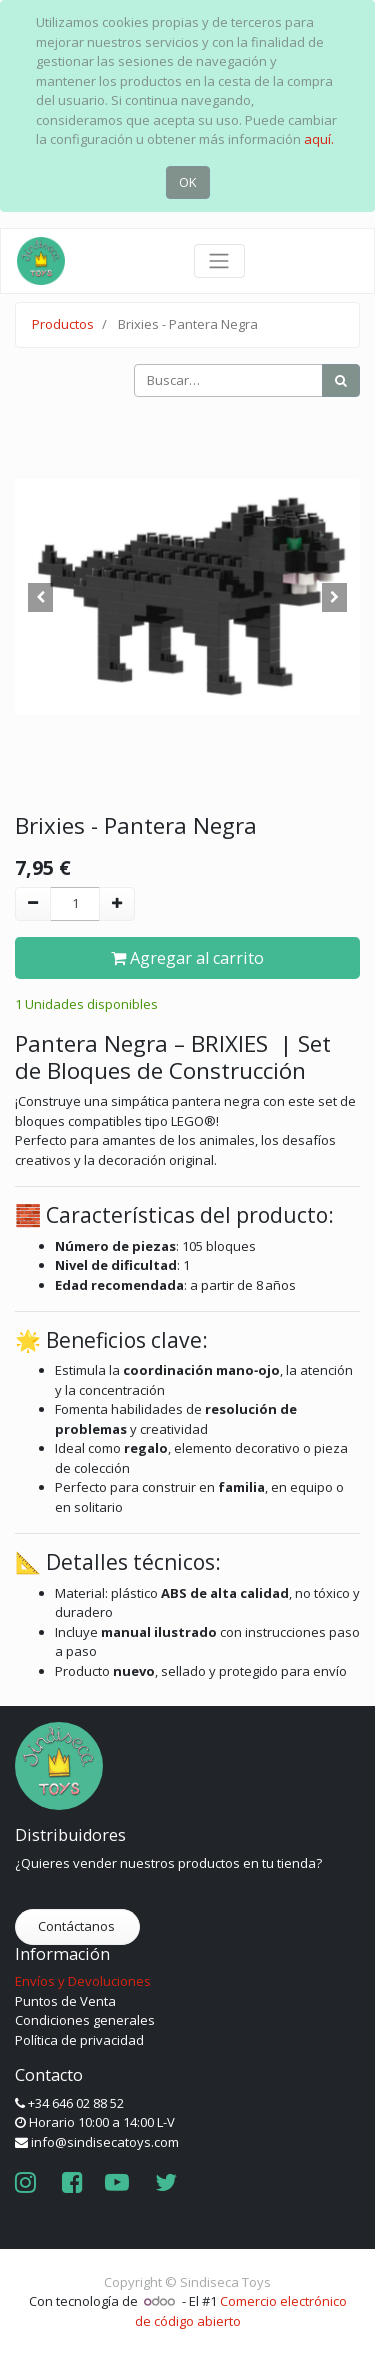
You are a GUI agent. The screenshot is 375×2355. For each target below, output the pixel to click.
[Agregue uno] (117, 904)
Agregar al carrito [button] (187, 958)
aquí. (319, 139)
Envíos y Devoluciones (83, 1981)
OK (188, 182)
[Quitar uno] (33, 904)
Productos (63, 324)
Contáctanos (78, 1926)
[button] (41, 597)
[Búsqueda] (341, 381)
